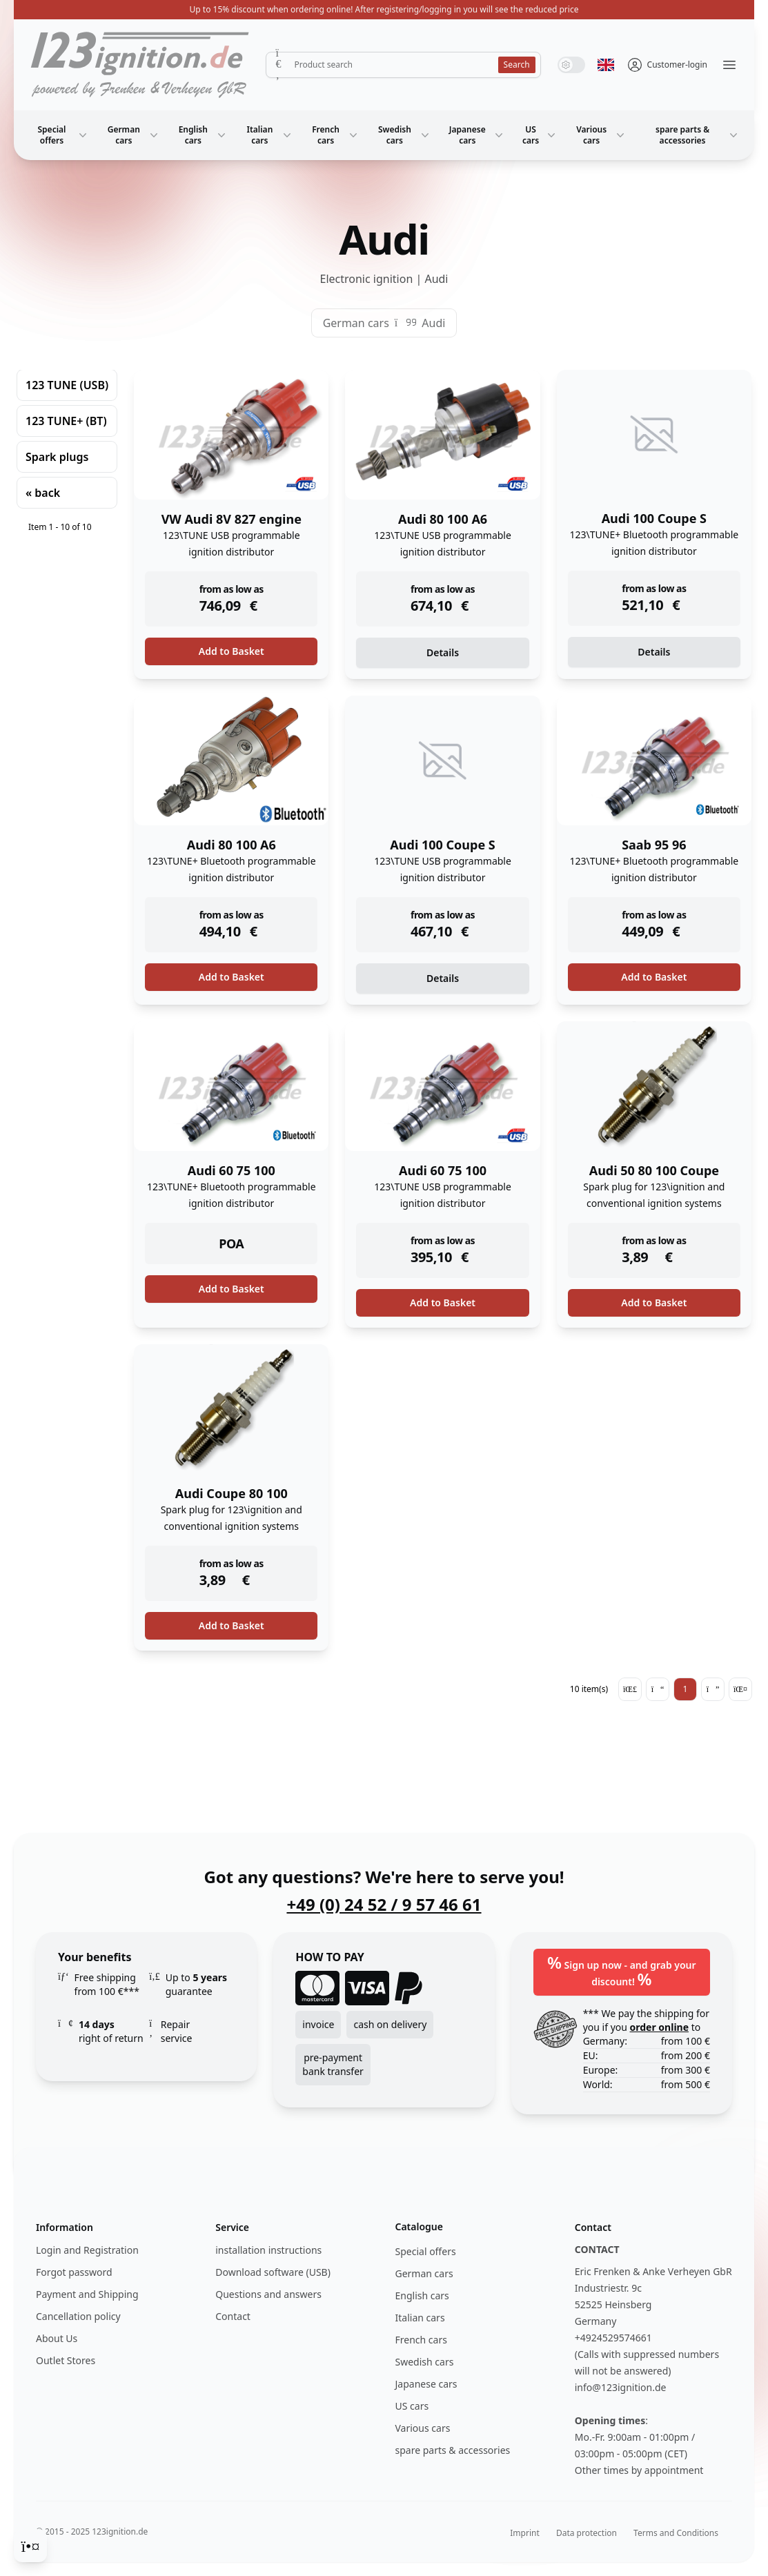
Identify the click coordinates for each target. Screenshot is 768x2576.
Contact (232, 2316)
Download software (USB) (273, 2272)
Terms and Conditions (675, 2533)
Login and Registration (87, 2250)
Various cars (601, 135)
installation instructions (268, 2250)
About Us (56, 2338)
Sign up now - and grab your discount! (621, 1970)
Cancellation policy (78, 2316)
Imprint (524, 2533)
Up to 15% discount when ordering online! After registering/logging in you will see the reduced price (384, 9)
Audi (433, 323)
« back (43, 492)
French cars (336, 135)
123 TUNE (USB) (67, 385)
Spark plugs (57, 456)
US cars (540, 135)
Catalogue (419, 2226)
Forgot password (74, 2272)
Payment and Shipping (87, 2294)
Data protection (586, 2533)
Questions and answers (268, 2294)
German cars (134, 135)
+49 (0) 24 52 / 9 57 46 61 (383, 1905)
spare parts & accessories (698, 135)
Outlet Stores (65, 2360)
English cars (203, 135)
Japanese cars (477, 135)
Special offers (64, 135)
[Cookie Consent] (30, 2545)
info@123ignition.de (621, 2387)
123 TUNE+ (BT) (66, 421)
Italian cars (270, 135)
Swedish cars (405, 135)
